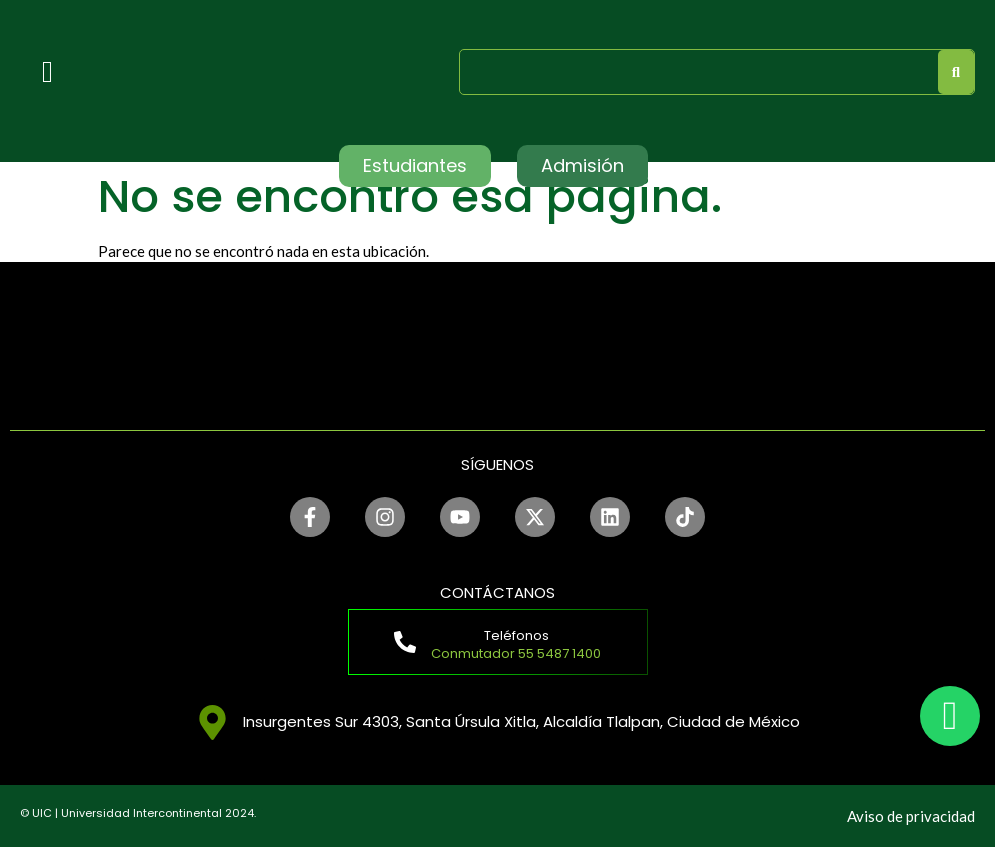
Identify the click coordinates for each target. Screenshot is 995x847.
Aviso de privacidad (911, 816)
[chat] (950, 716)
